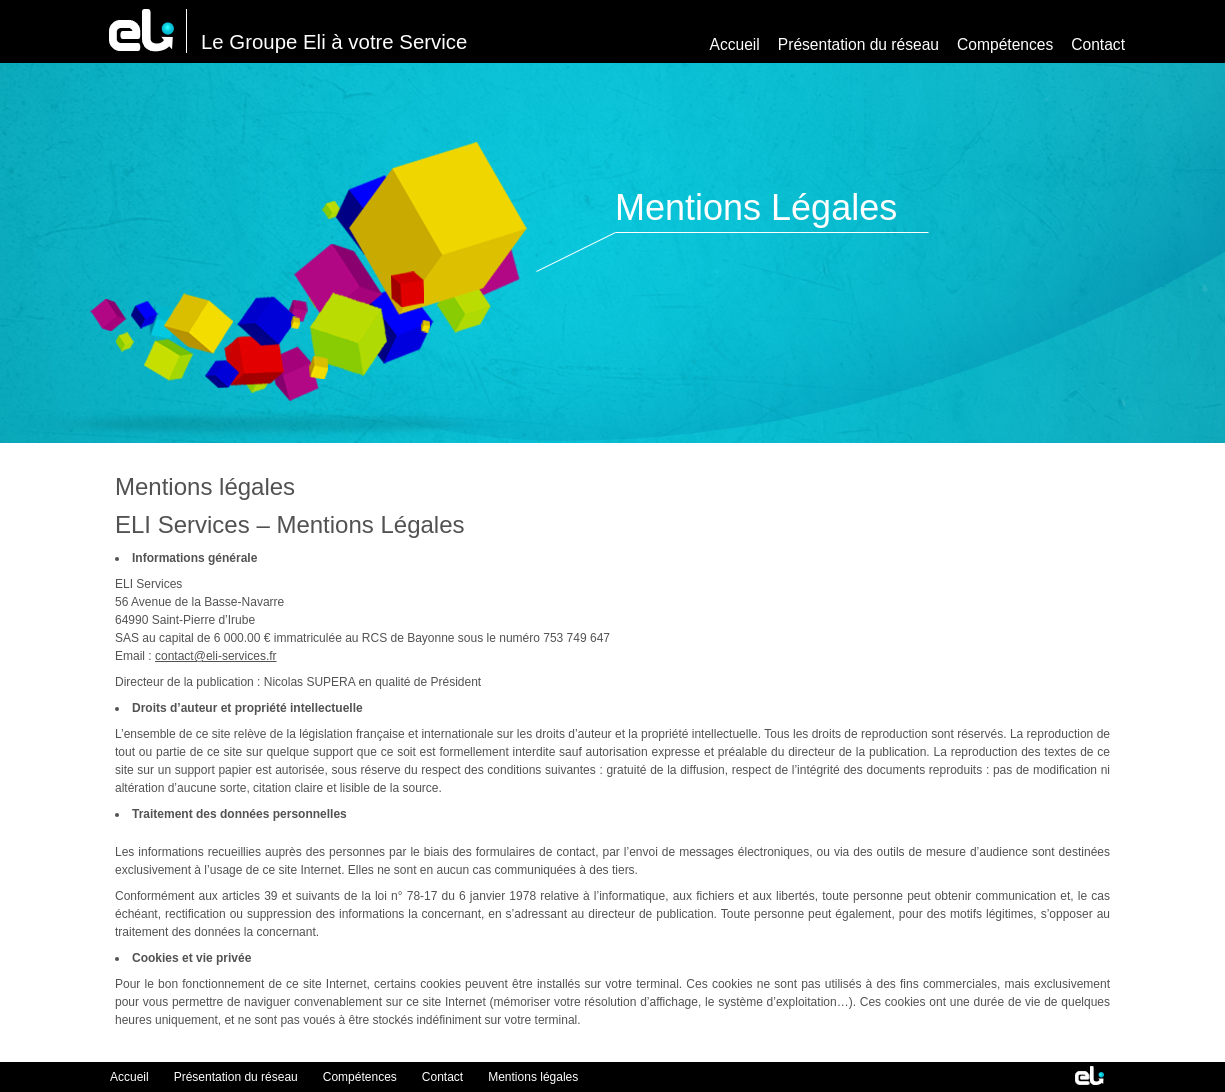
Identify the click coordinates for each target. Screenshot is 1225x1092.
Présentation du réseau (858, 44)
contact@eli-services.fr (216, 656)
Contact (1098, 44)
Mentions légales (533, 1077)
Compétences (1005, 44)
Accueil (735, 44)
